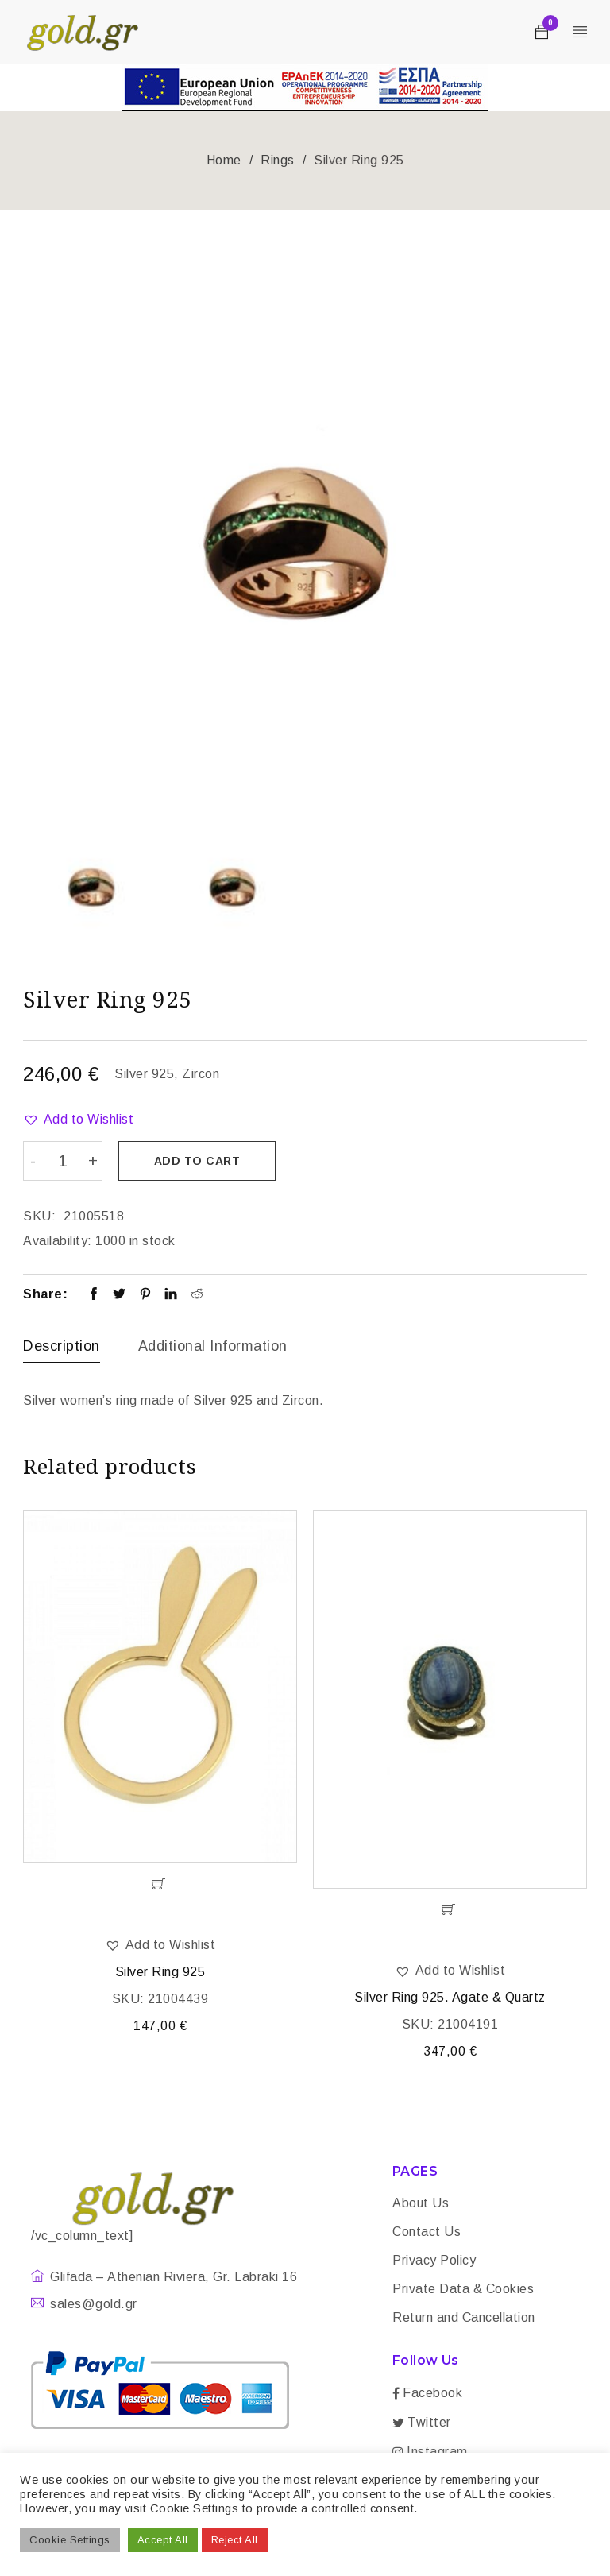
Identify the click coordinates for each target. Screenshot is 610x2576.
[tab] (61, 1350)
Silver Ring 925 (160, 1972)
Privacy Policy (434, 2261)
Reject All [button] (234, 2540)
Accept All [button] (162, 2540)
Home (224, 160)
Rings (278, 160)
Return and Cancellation (463, 2318)
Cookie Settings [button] (69, 2540)
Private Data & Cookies (463, 2289)
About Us (420, 2203)
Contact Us (426, 2232)
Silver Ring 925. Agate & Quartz (450, 1998)
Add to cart (198, 1161)
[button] (78, 1119)
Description (61, 1346)
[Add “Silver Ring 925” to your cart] (160, 1885)
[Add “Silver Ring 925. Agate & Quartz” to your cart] (450, 1910)
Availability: (57, 1240)
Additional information (213, 1346)
